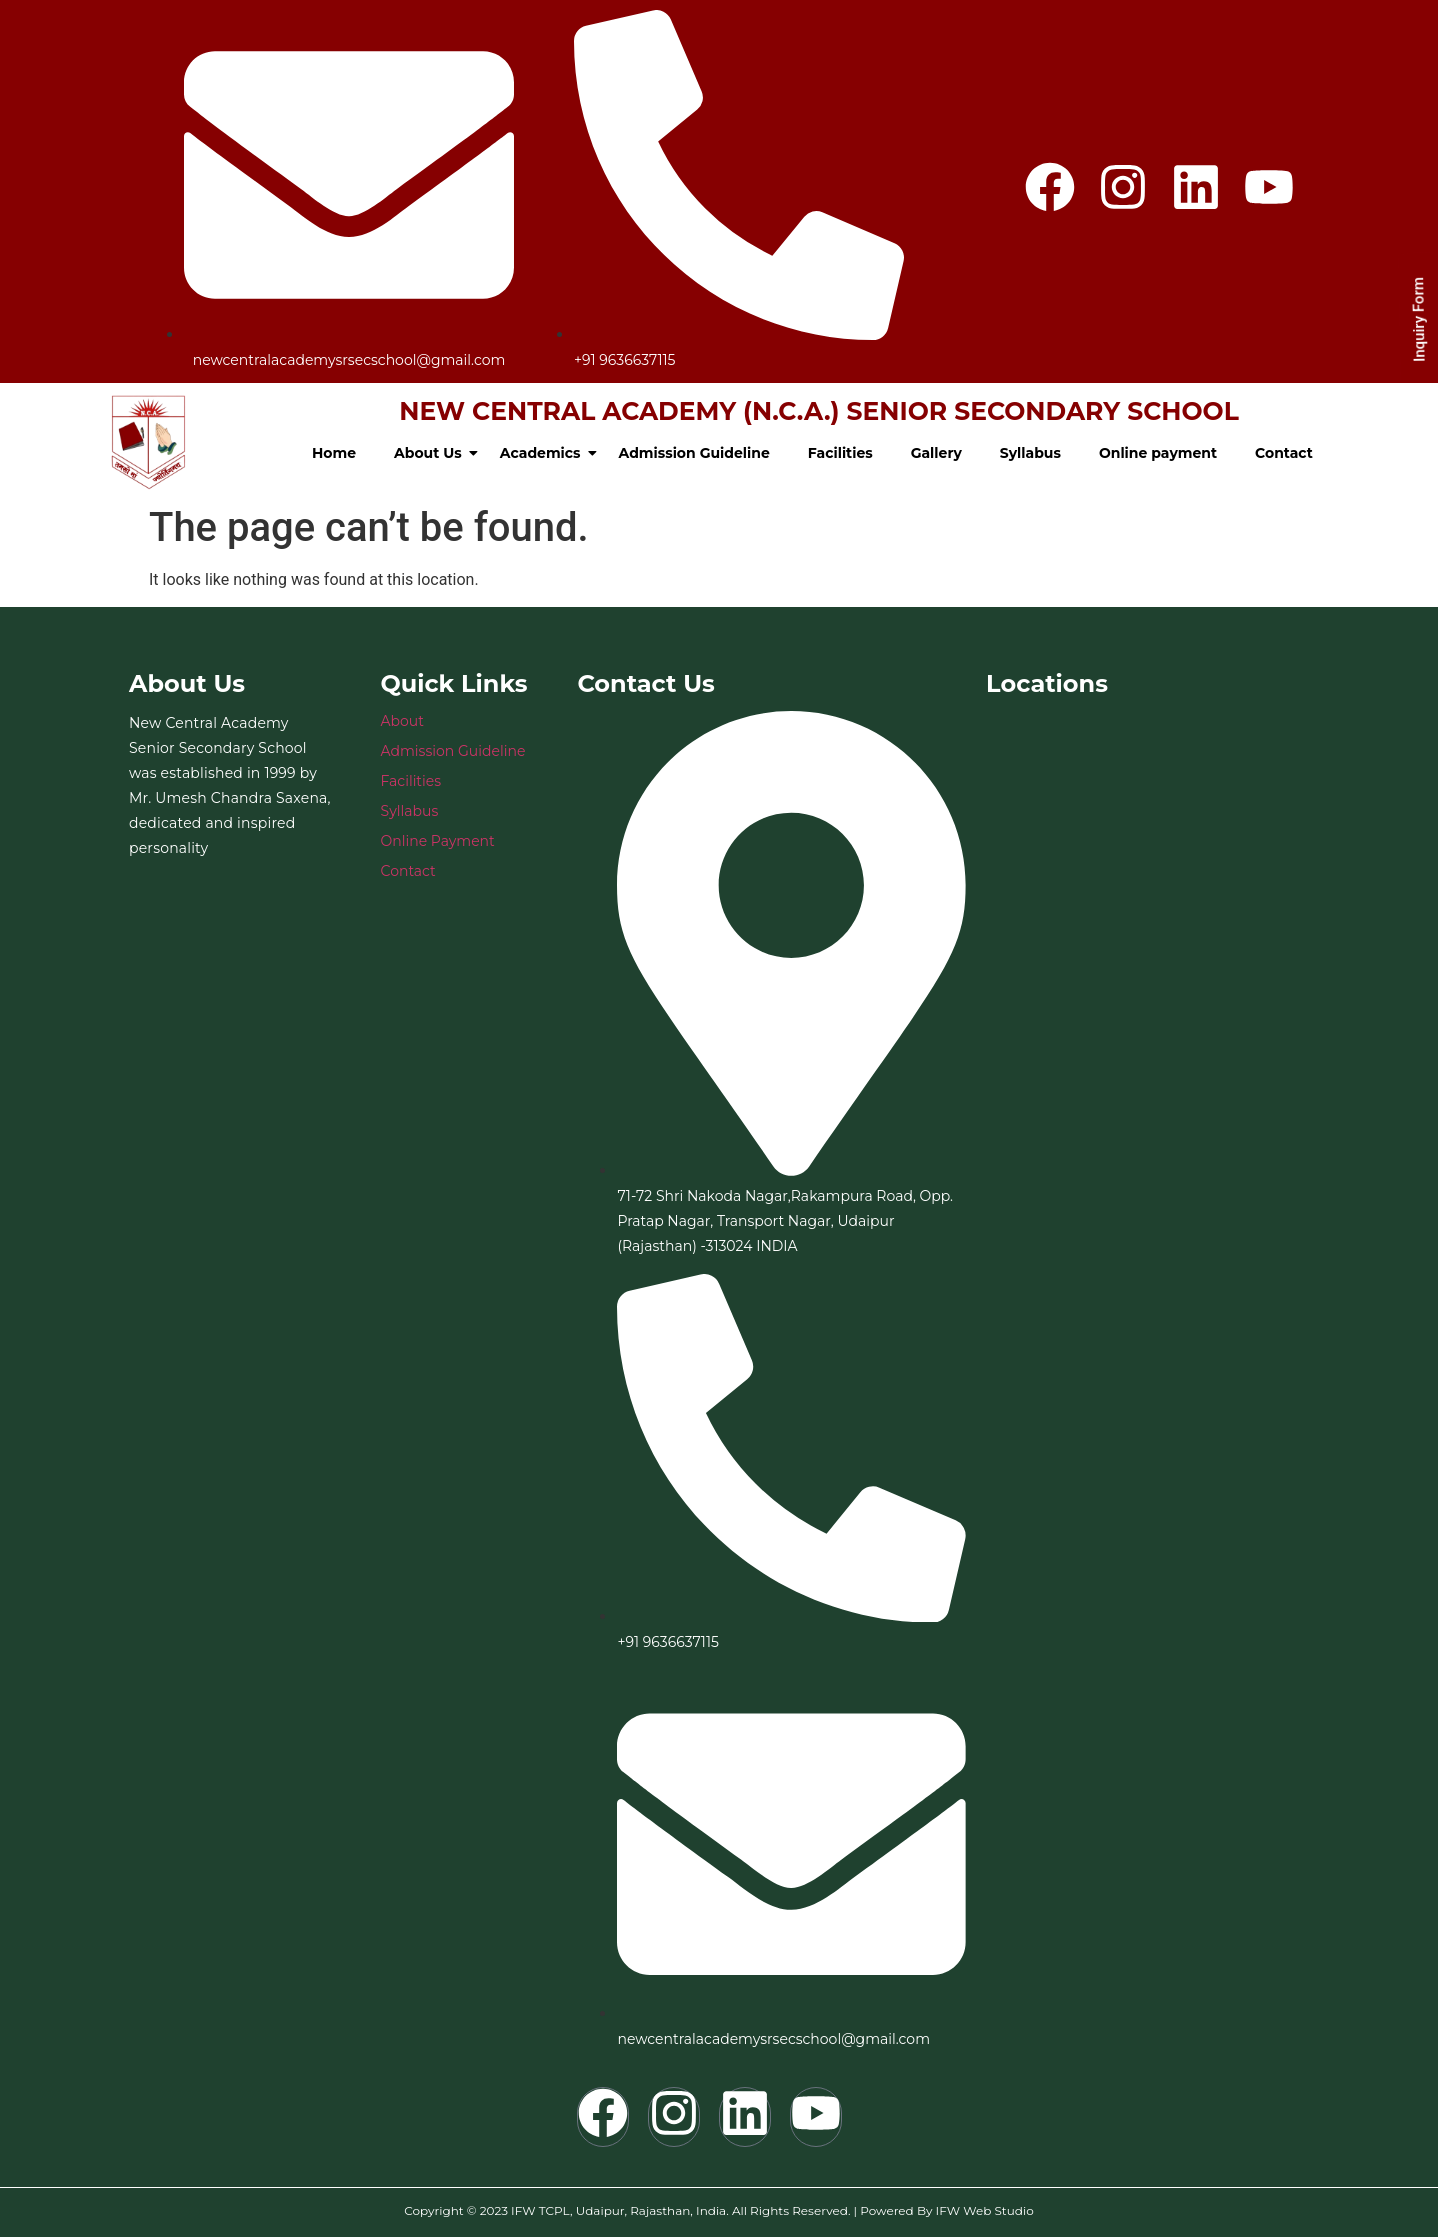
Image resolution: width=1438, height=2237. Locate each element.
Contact (1284, 453)
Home (334, 453)
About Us (432, 453)
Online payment (1158, 453)
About (402, 721)
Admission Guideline (694, 453)
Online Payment (438, 841)
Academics (544, 453)
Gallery (936, 453)
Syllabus (1030, 453)
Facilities (840, 453)
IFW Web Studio (985, 2210)
